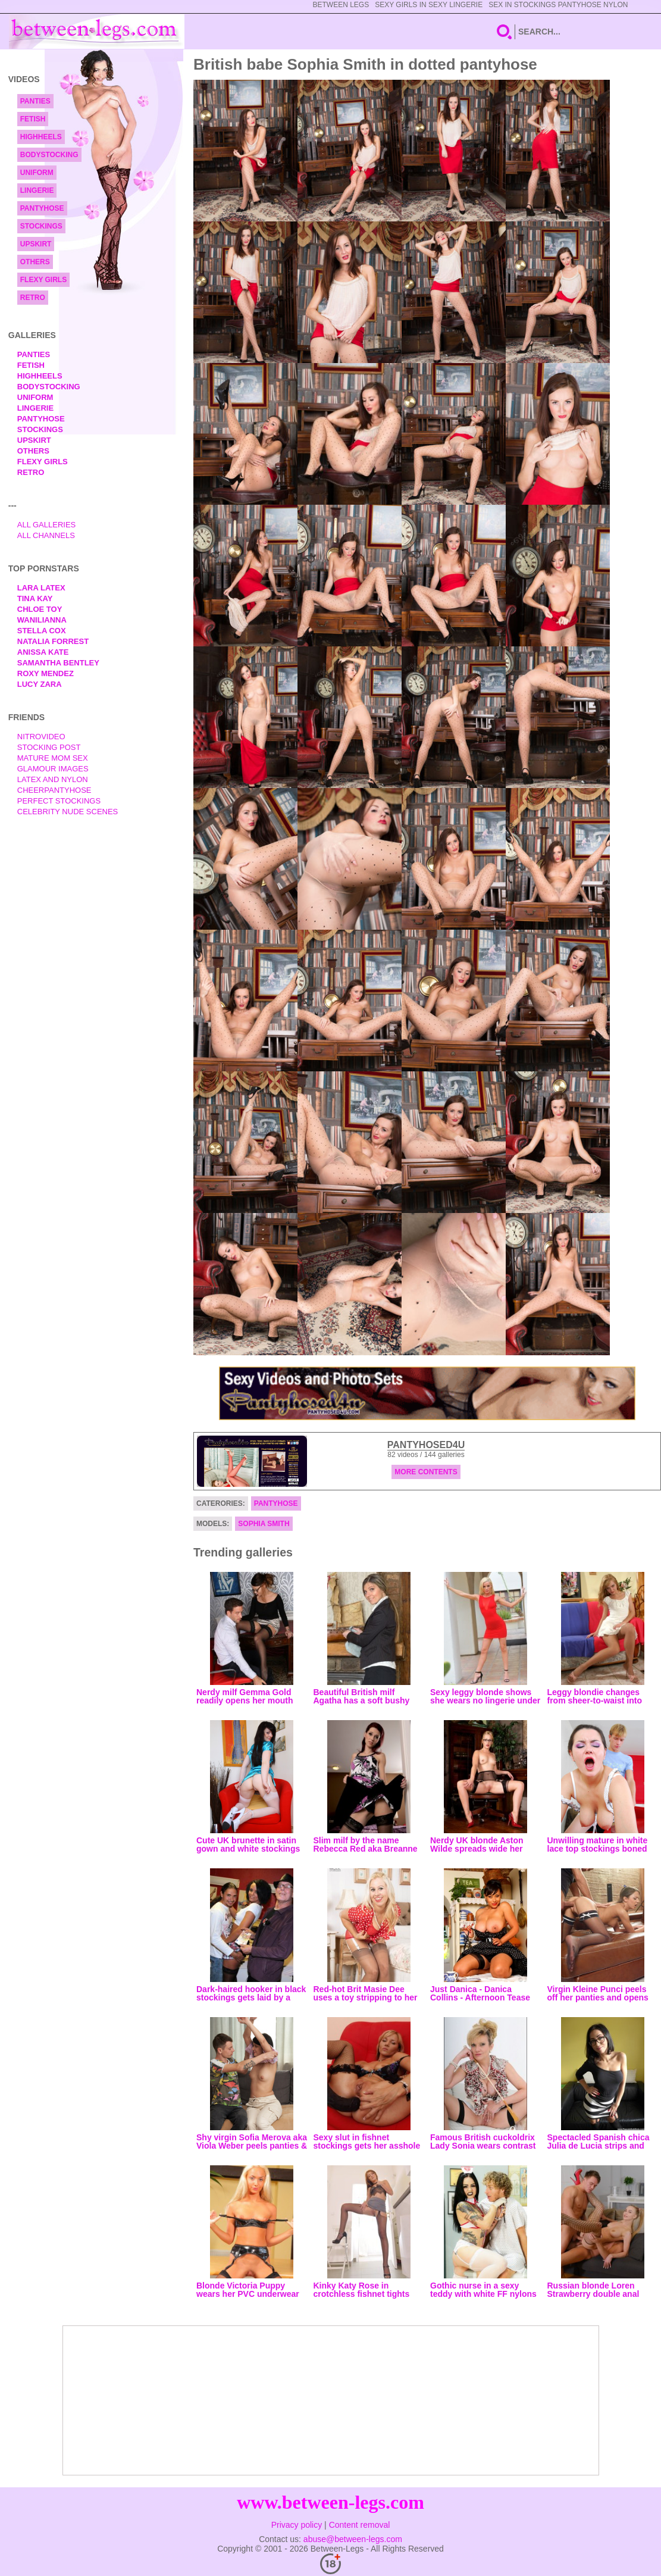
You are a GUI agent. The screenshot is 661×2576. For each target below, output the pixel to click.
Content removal (359, 2525)
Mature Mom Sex (52, 758)
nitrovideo (41, 736)
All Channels (46, 535)
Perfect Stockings (59, 800)
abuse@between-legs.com (352, 2539)
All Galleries (46, 524)
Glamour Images (53, 768)
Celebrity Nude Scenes (67, 811)
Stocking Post (49, 747)
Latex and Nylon (52, 779)
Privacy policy (296, 2525)
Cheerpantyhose (54, 790)
